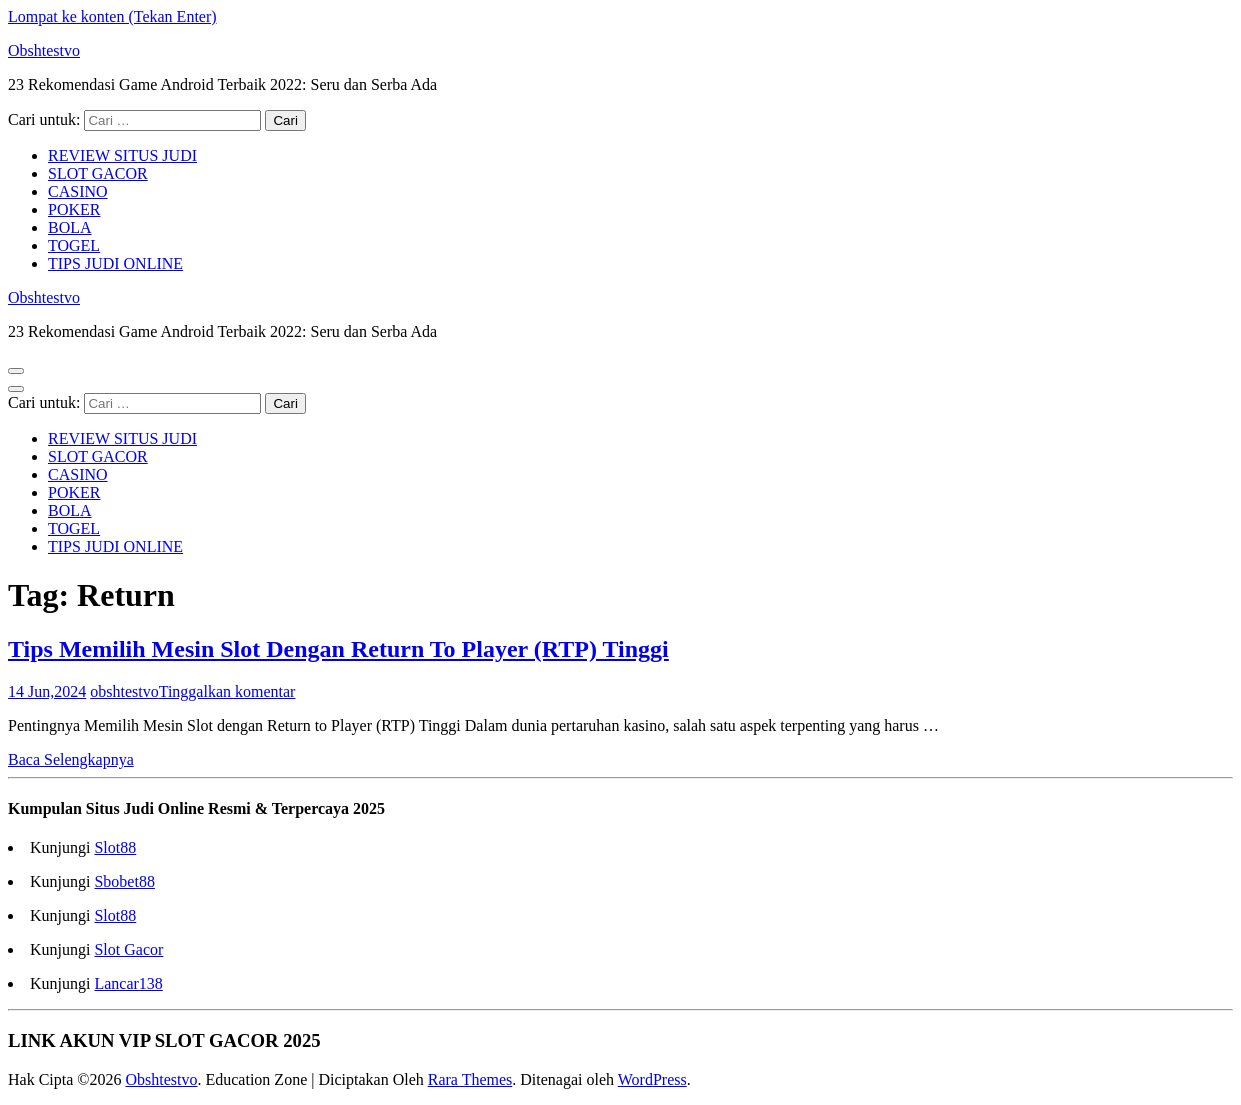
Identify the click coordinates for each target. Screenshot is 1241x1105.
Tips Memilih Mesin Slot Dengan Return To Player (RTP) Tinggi (338, 649)
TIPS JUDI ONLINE (115, 263)
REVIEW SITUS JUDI (122, 155)
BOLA (70, 227)
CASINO (78, 191)
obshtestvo (124, 691)
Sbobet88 (124, 881)
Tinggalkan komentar (227, 691)
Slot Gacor (128, 949)
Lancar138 (128, 983)
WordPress (652, 1079)
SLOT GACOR (98, 173)
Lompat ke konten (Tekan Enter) (112, 16)
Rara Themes (470, 1079)
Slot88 (115, 847)
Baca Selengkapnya (71, 759)
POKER (74, 209)
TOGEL (74, 245)
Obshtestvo (44, 50)
